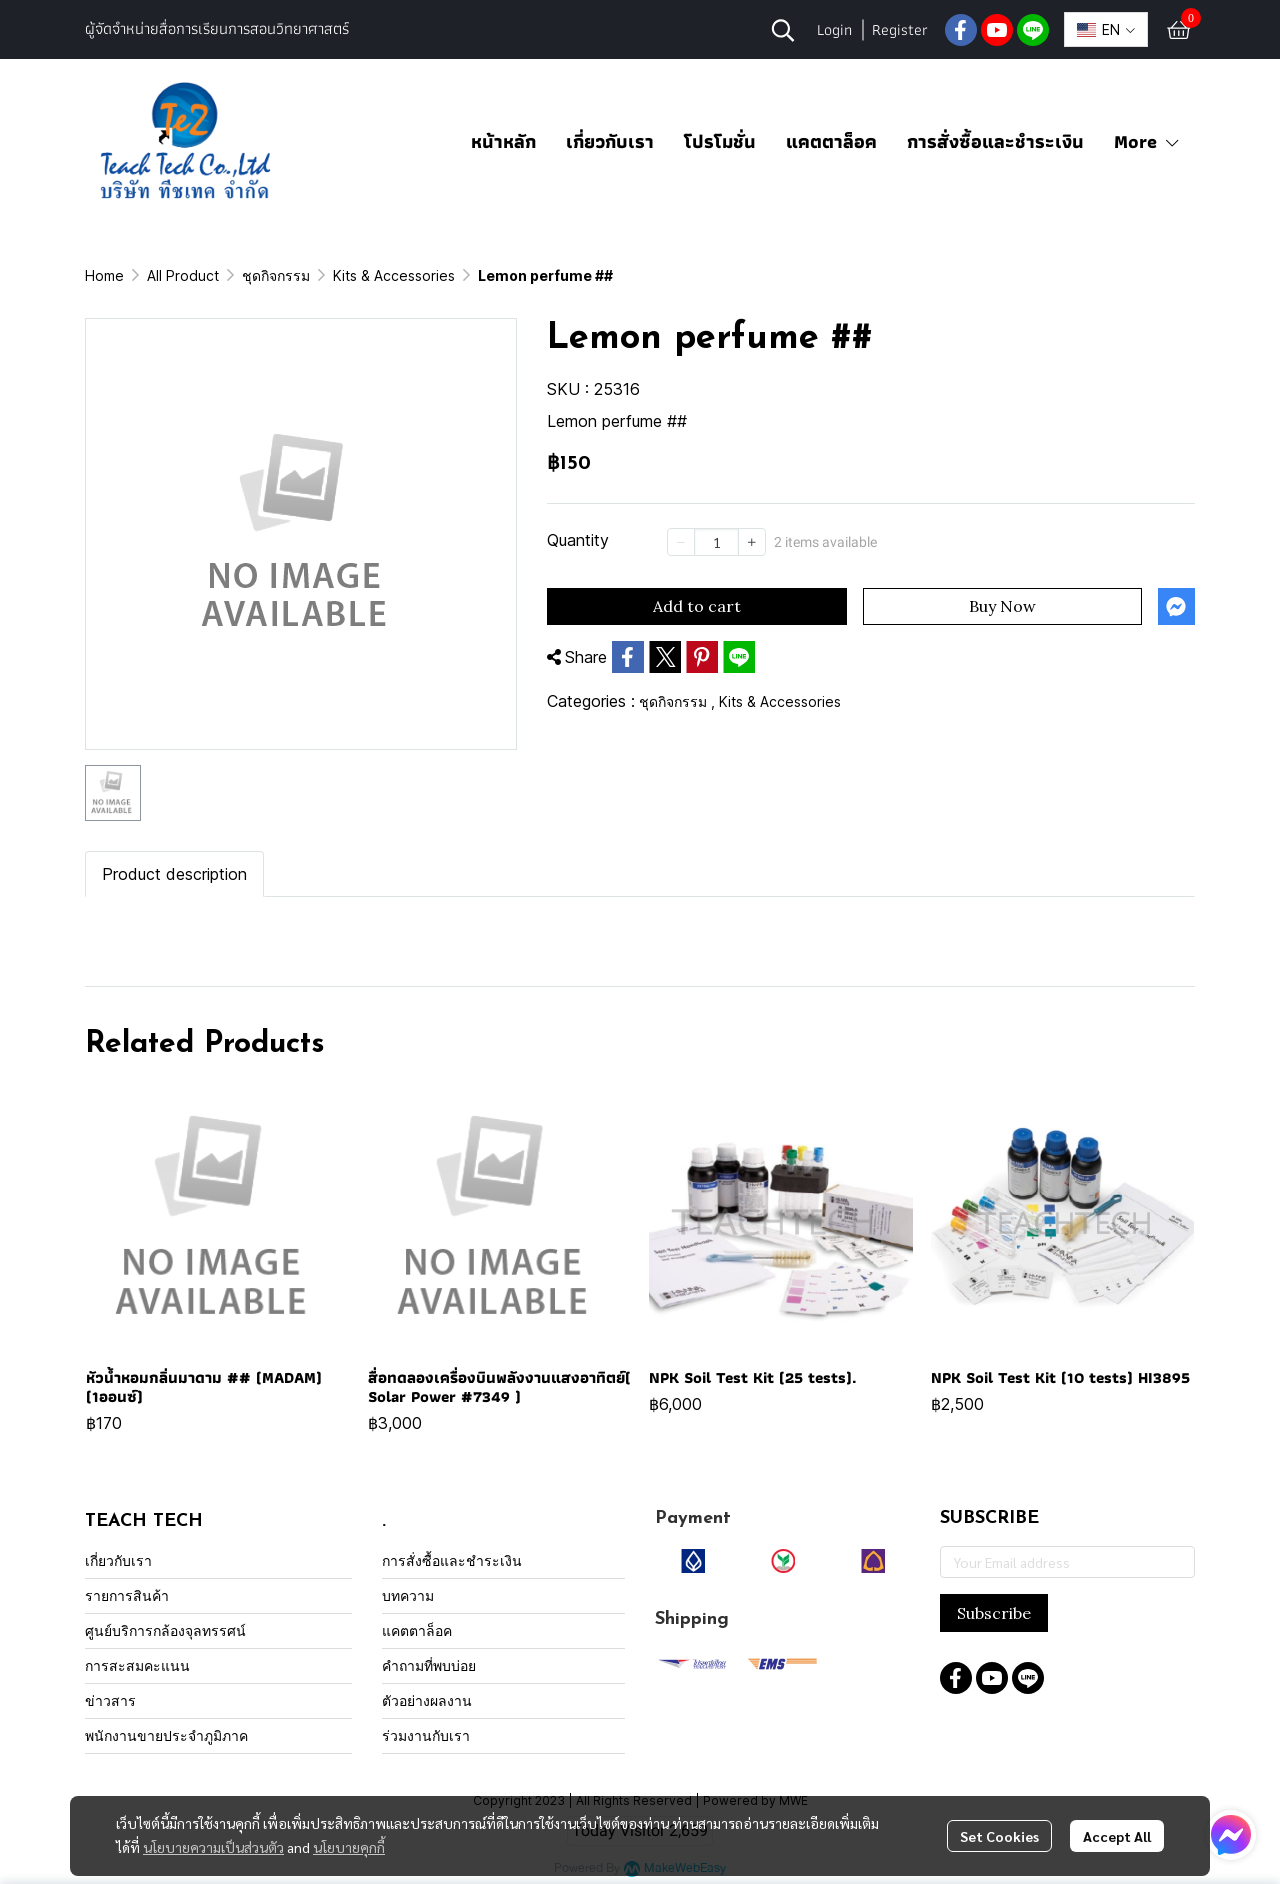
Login (834, 29)
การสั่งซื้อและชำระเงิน (995, 141)
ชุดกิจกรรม (276, 275)
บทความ (408, 1595)
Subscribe (994, 1613)
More (1147, 141)
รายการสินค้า (127, 1595)
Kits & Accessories (394, 275)
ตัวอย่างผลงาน (427, 1700)
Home (104, 275)
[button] (783, 30)
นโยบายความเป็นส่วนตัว (213, 1847)
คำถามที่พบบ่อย (429, 1665)
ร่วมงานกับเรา (426, 1735)
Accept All (1117, 1836)
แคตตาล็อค (831, 141)
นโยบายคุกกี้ (349, 1847)
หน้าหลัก (503, 141)
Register (900, 29)
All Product (183, 275)
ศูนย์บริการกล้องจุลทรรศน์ (165, 1630)
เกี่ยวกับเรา (610, 141)
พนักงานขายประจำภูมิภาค (166, 1735)
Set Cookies (999, 1836)
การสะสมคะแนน (137, 1665)
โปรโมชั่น (720, 141)
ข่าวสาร (110, 1700)
